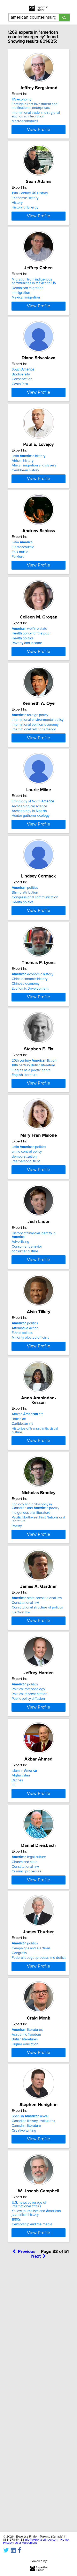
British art (19, 1584)
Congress (19, 2178)
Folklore (18, 611)
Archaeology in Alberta (29, 901)
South (23, 400)
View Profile (38, 134)
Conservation (22, 410)
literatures (27, 2266)
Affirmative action (25, 1485)
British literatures (25, 2276)
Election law (21, 1790)
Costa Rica (20, 415)
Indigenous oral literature (31, 1685)
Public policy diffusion (28, 1888)
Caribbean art (22, 1588)
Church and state (25, 2075)
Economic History (25, 209)
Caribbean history (25, 513)
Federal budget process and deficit (39, 2182)
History (17, 214)
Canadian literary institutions (33, 2369)
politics (25, 990)
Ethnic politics (22, 1490)
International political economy (35, 803)
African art (27, 1579)
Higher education (25, 2281)
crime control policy (27, 1289)
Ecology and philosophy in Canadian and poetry (35, 1679)
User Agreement (26, 2542)
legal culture (29, 2070)
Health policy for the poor (31, 700)
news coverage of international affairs (29, 2464)
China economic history (29, 1093)
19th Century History (30, 204)
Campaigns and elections (31, 2173)
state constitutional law (37, 1775)
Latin (22, 597)
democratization (24, 1294)
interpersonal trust (26, 1299)
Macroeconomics (25, 125)
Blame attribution (25, 994)
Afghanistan (21, 1976)
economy (21, 104)
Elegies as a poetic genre (31, 1196)
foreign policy (30, 793)
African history (22, 503)
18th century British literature (33, 1191)
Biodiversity (21, 405)
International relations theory (34, 808)
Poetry (17, 1699)
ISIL (14, 1986)
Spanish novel (30, 2364)
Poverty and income (27, 709)
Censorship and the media (32, 2484)
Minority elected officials (30, 1495)
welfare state (29, 695)
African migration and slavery (34, 508)
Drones (17, 1981)
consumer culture (25, 1400)
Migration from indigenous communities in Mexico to (34, 304)
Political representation (29, 1883)
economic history (32, 1088)
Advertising (20, 1391)
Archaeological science (29, 896)
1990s (16, 2480)
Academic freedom (26, 2271)
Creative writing (24, 2379)
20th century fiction (34, 1186)
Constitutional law (25, 1780)
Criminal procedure (26, 2084)
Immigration (21, 316)
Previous (24, 2512)
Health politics (22, 705)
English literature (25, 1200)
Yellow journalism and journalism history (36, 2473)
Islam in (24, 1972)
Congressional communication (35, 999)
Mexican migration (26, 320)
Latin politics (29, 1284)
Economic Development (30, 1102)
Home (64, 2539)
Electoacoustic (23, 602)
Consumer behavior (27, 1396)
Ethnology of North (33, 891)
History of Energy (25, 218)
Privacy (8, 2542)
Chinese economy (25, 1097)
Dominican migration (27, 311)
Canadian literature (26, 2374)
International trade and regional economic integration (36, 119)
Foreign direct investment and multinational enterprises (34, 110)
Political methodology (28, 1878)
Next (38, 2516)
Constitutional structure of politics (37, 1785)
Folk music (20, 606)
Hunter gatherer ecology (30, 906)
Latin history (28, 499)
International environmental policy (37, 798)
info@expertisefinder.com (41, 2539)
